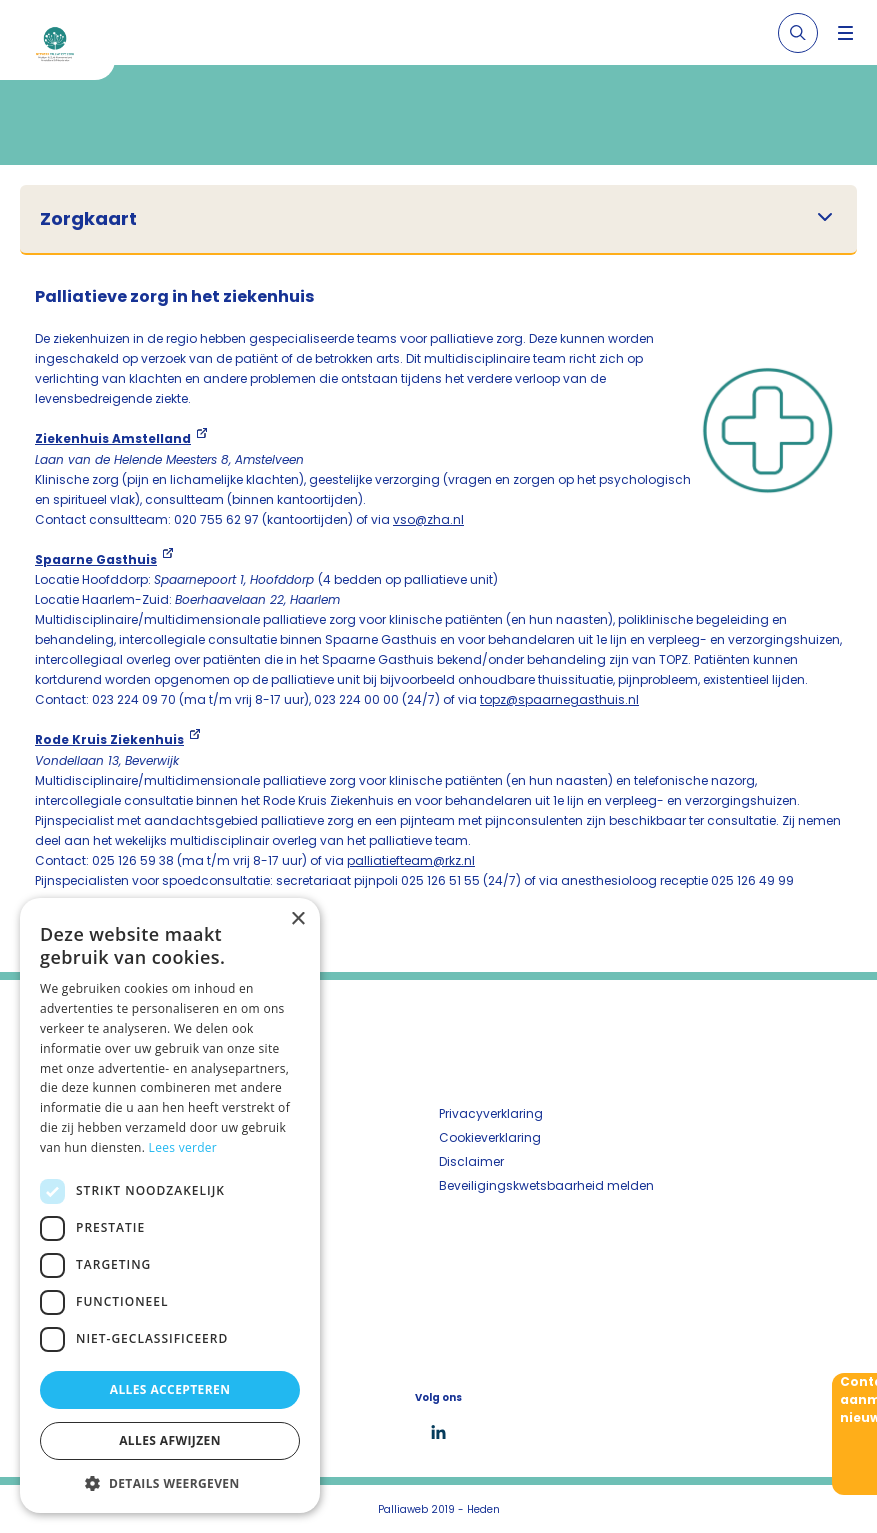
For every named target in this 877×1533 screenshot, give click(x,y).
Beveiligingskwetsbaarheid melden (546, 1185)
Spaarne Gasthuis (96, 559)
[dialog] (170, 1205)
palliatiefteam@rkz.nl (411, 860)
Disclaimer (471, 1161)
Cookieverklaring (490, 1137)
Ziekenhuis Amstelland (113, 438)
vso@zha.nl (428, 519)
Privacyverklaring (491, 1113)
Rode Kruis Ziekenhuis (109, 739)
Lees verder (183, 1147)
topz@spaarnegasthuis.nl (559, 699)
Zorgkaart (88, 219)
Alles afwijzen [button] (170, 1440)
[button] (170, 1483)
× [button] (297, 919)
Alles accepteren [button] (170, 1389)
